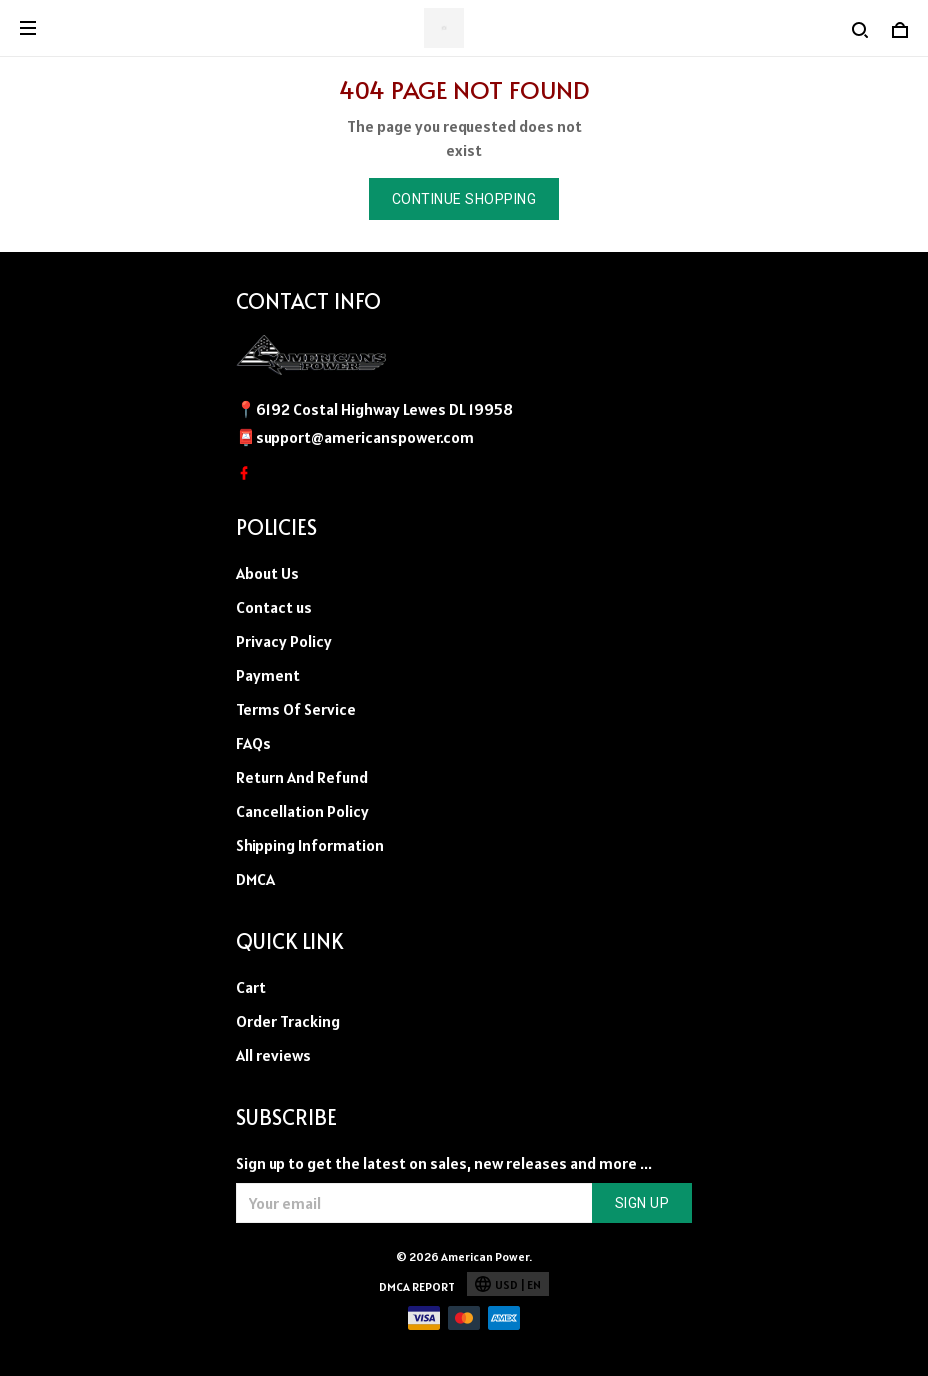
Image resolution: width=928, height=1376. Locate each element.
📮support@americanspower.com (355, 437)
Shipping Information (310, 845)
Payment (268, 675)
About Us (267, 573)
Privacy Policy (284, 641)
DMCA (255, 879)
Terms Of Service (296, 709)
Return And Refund (302, 777)
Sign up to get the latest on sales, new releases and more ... (444, 1163)
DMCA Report (417, 1286)
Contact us (274, 607)
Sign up (642, 1203)
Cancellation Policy (302, 811)
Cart (251, 987)
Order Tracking (288, 1021)
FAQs (253, 743)
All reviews (273, 1055)
